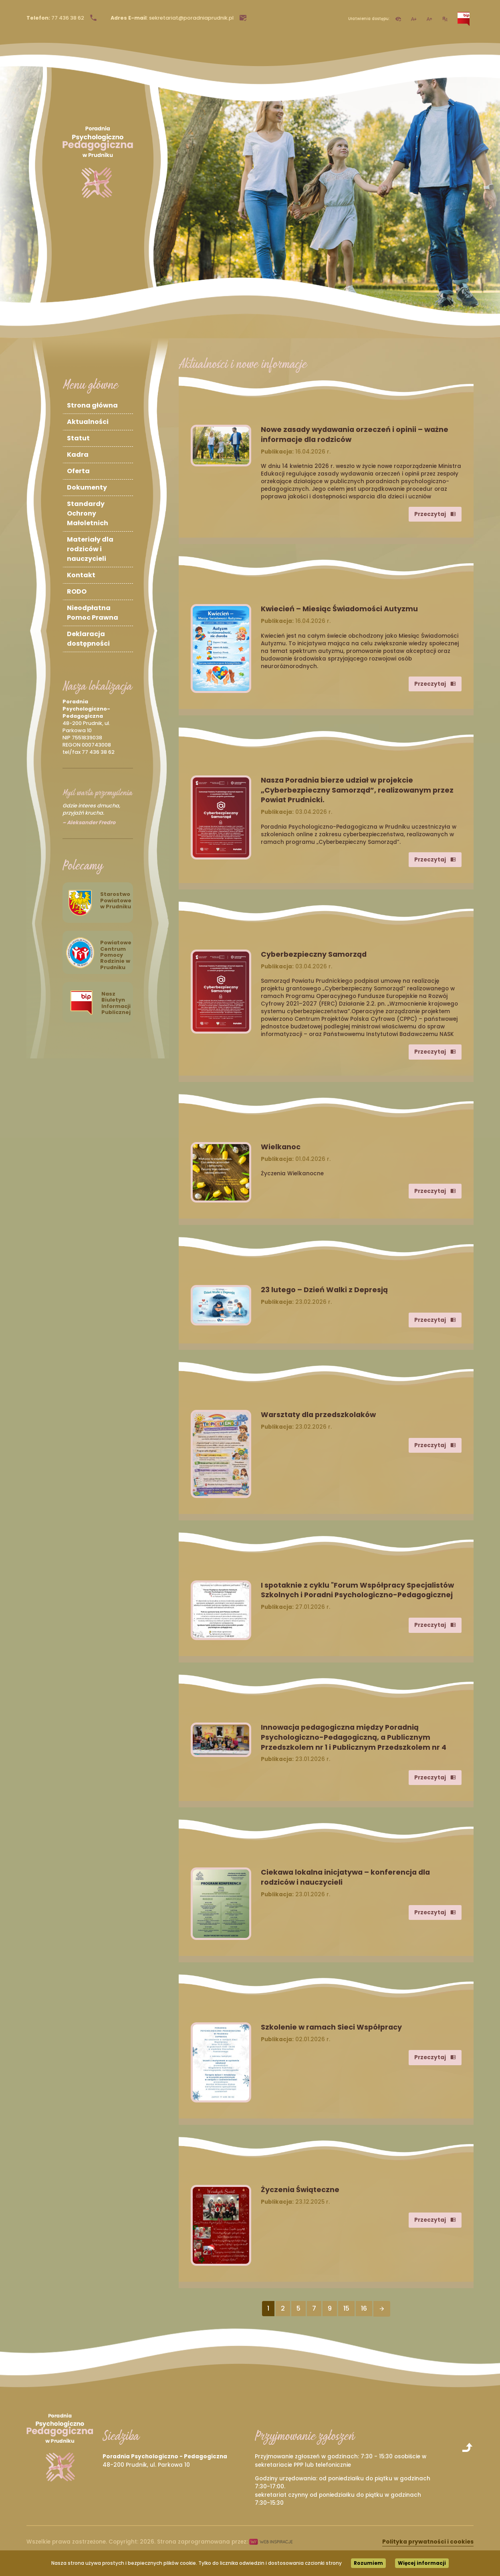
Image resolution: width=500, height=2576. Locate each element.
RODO (77, 591)
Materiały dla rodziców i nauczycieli (90, 549)
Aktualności (88, 421)
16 (364, 2308)
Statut (78, 438)
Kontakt (81, 575)
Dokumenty (87, 487)
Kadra (78, 454)
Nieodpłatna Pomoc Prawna (92, 612)
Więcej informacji (422, 2563)
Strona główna (92, 405)
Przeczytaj (435, 514)
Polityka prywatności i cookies (428, 2542)
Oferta (78, 471)
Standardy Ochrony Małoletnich (87, 513)
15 (346, 2308)
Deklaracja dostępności (88, 638)
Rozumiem (368, 2563)
